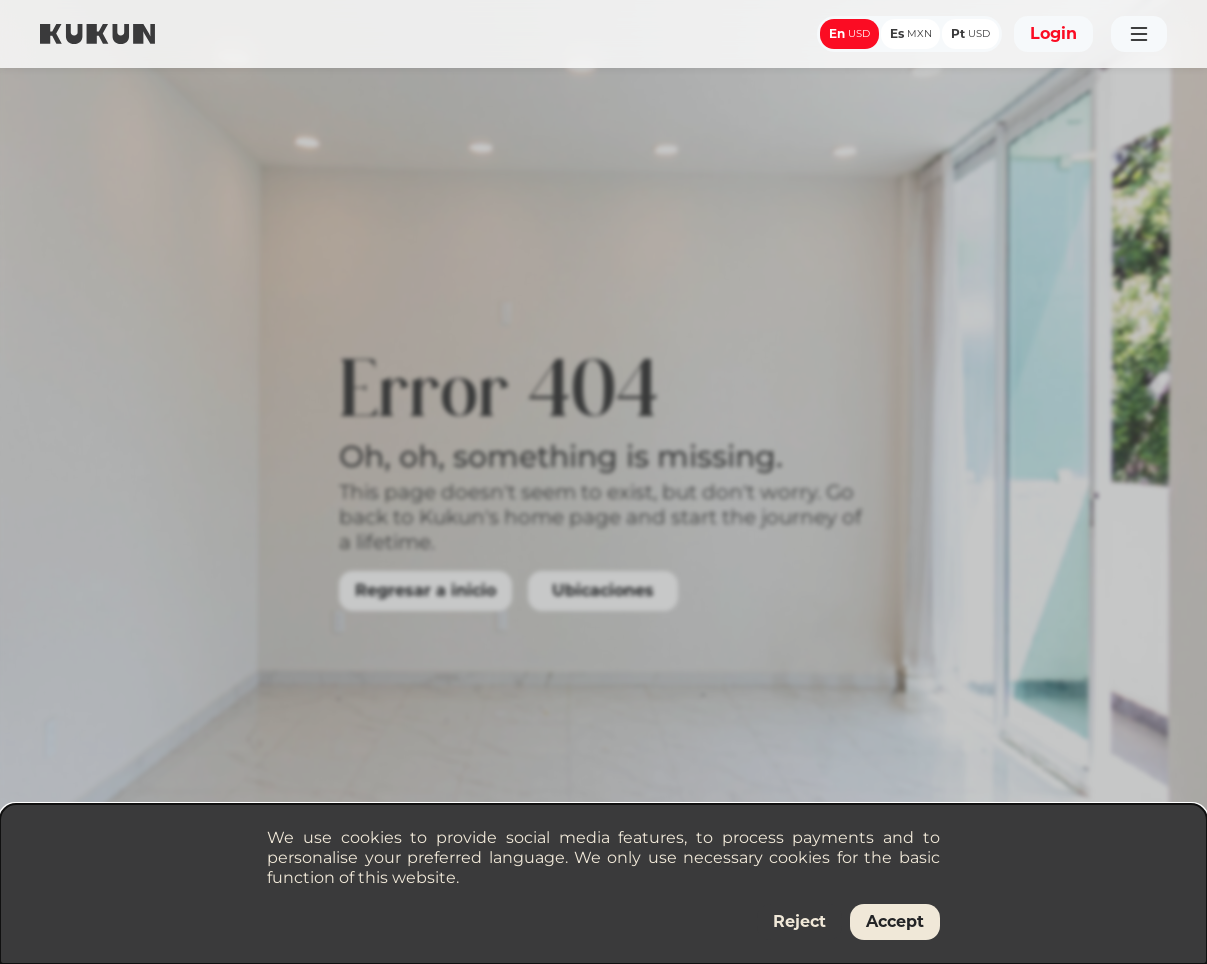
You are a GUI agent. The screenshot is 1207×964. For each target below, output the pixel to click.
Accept (895, 921)
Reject (799, 921)
